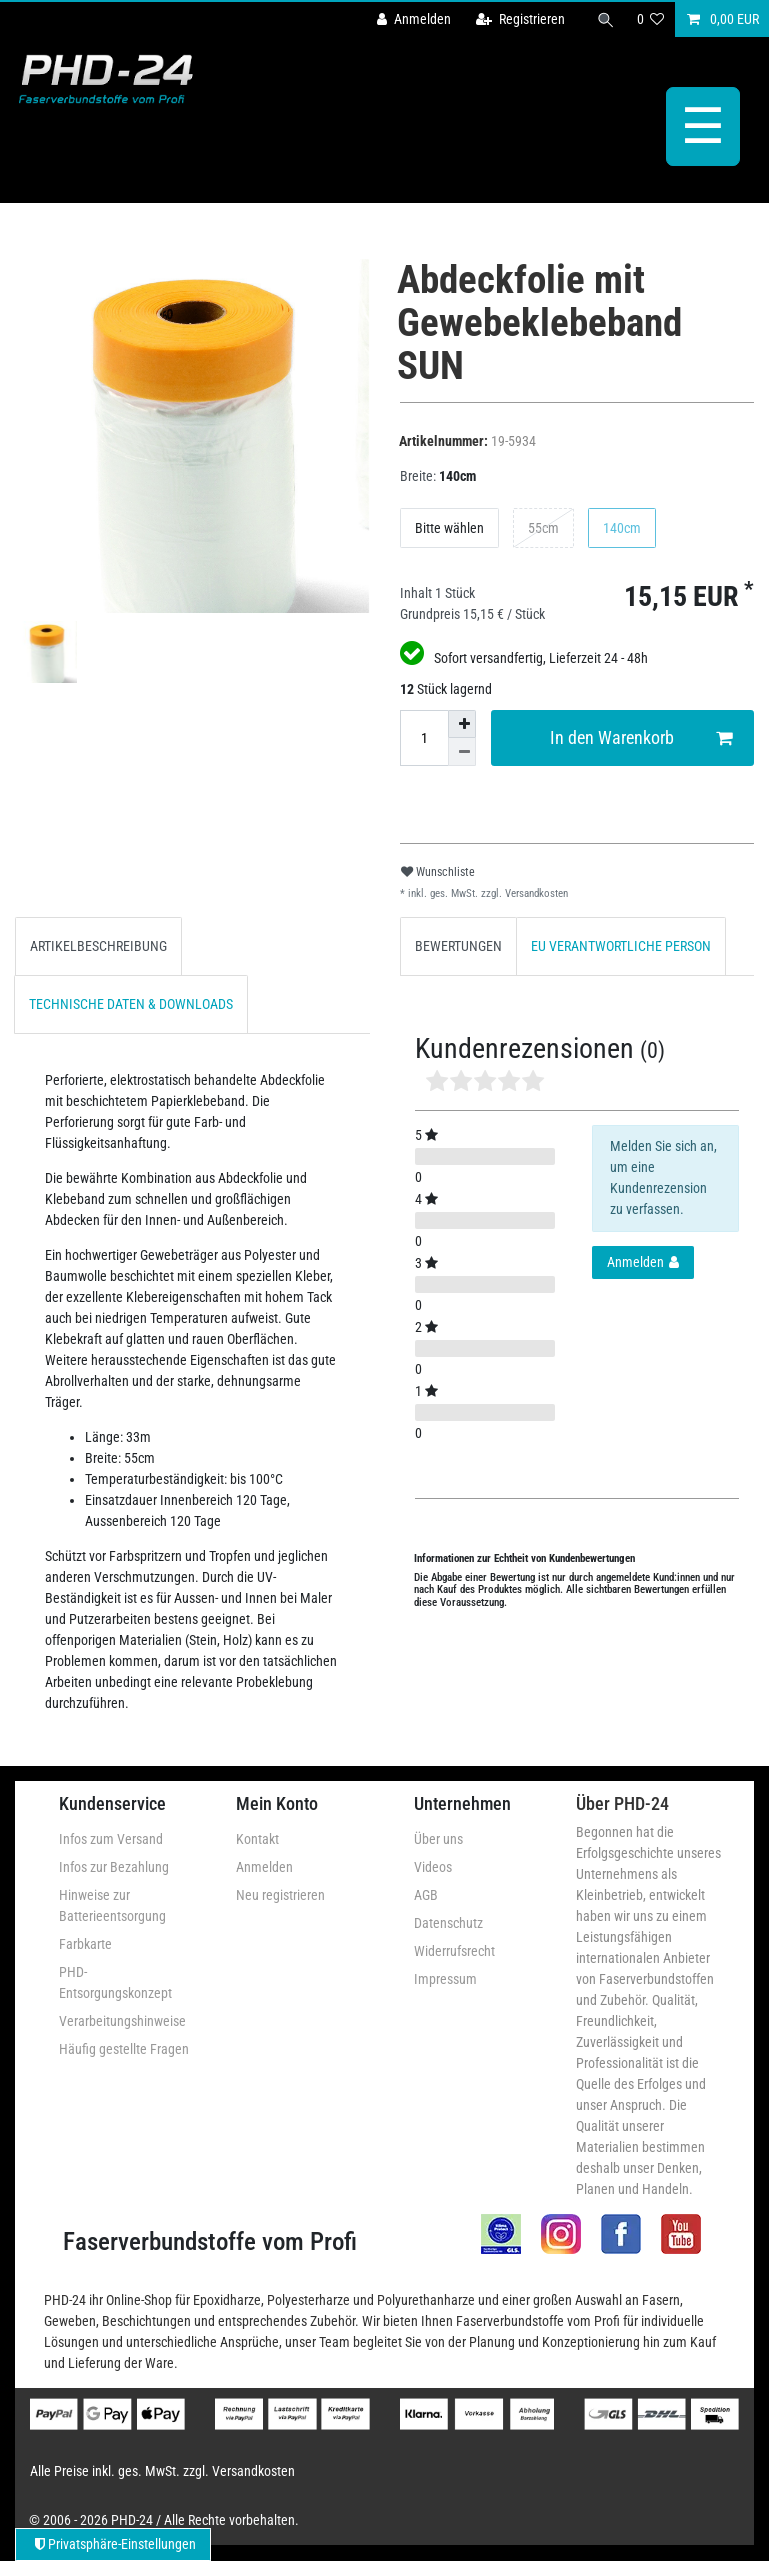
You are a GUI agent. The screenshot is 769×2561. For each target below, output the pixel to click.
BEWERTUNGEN (458, 946)
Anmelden (264, 1867)
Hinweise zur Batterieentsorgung (112, 1905)
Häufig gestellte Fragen (124, 2049)
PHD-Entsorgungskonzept (115, 1982)
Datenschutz (448, 1923)
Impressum (445, 1979)
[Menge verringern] (462, 752)
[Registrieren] (520, 19)
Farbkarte (85, 1944)
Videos (433, 1867)
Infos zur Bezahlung (114, 1867)
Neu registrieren (280, 1895)
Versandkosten (535, 893)
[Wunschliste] (651, 19)
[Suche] (606, 19)
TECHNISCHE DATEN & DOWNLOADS (131, 1004)
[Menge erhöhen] (462, 724)
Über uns (438, 1839)
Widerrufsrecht (454, 1951)
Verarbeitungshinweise (122, 2021)
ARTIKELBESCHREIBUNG (98, 946)
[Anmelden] (414, 19)
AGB (426, 1895)
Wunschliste (438, 872)
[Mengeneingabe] (424, 738)
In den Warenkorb (641, 738)
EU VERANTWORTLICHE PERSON (621, 946)
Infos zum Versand (111, 1839)
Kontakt (257, 1839)
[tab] (98, 946)
